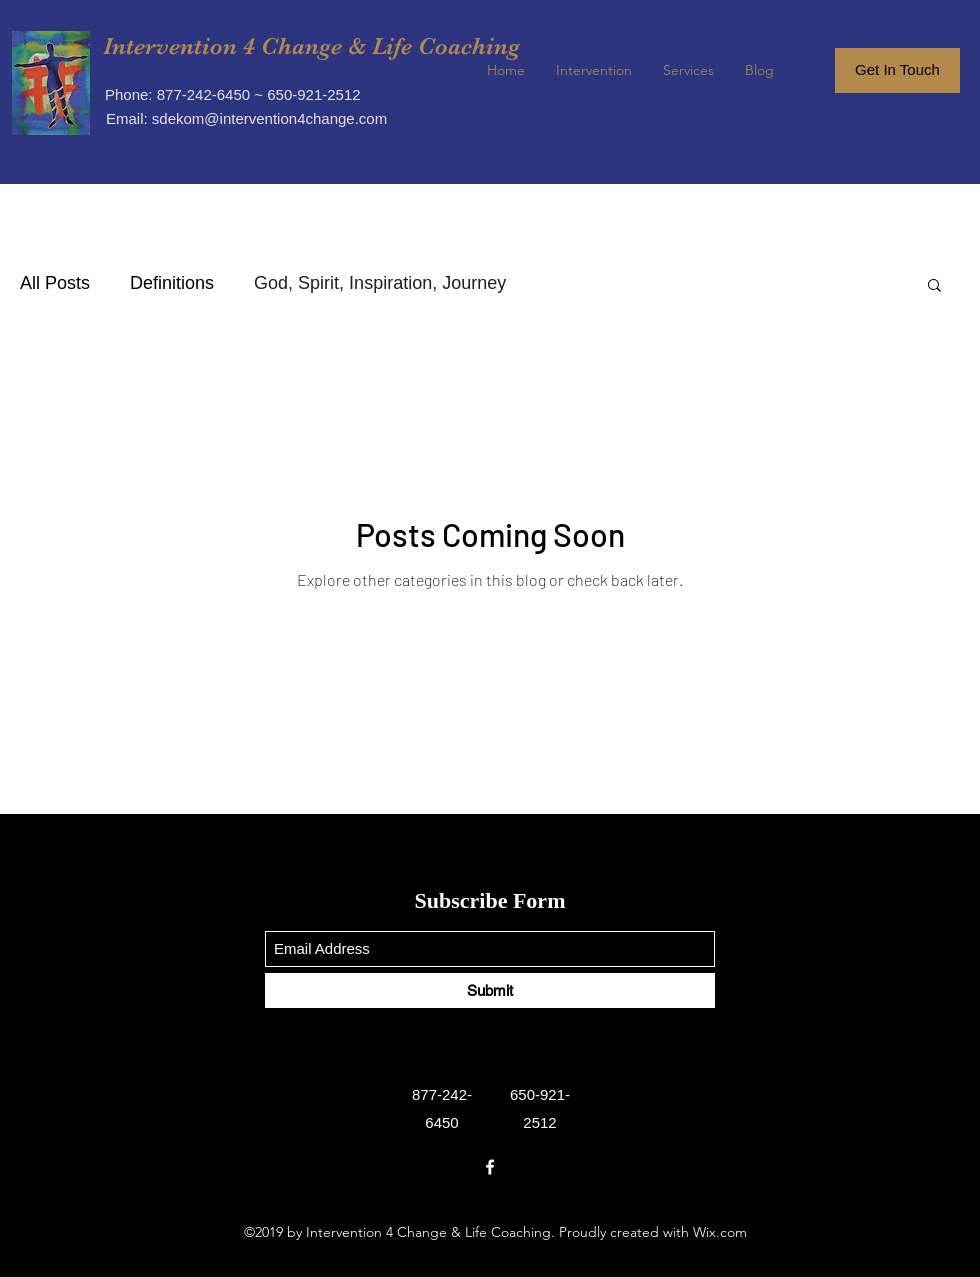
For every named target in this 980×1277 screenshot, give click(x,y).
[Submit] (490, 990)
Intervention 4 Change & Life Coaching (311, 46)
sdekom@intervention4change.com (269, 118)
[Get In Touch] (897, 70)
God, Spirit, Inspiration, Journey (380, 283)
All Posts (55, 283)
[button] (934, 286)
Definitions (172, 283)
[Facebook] (490, 1167)
